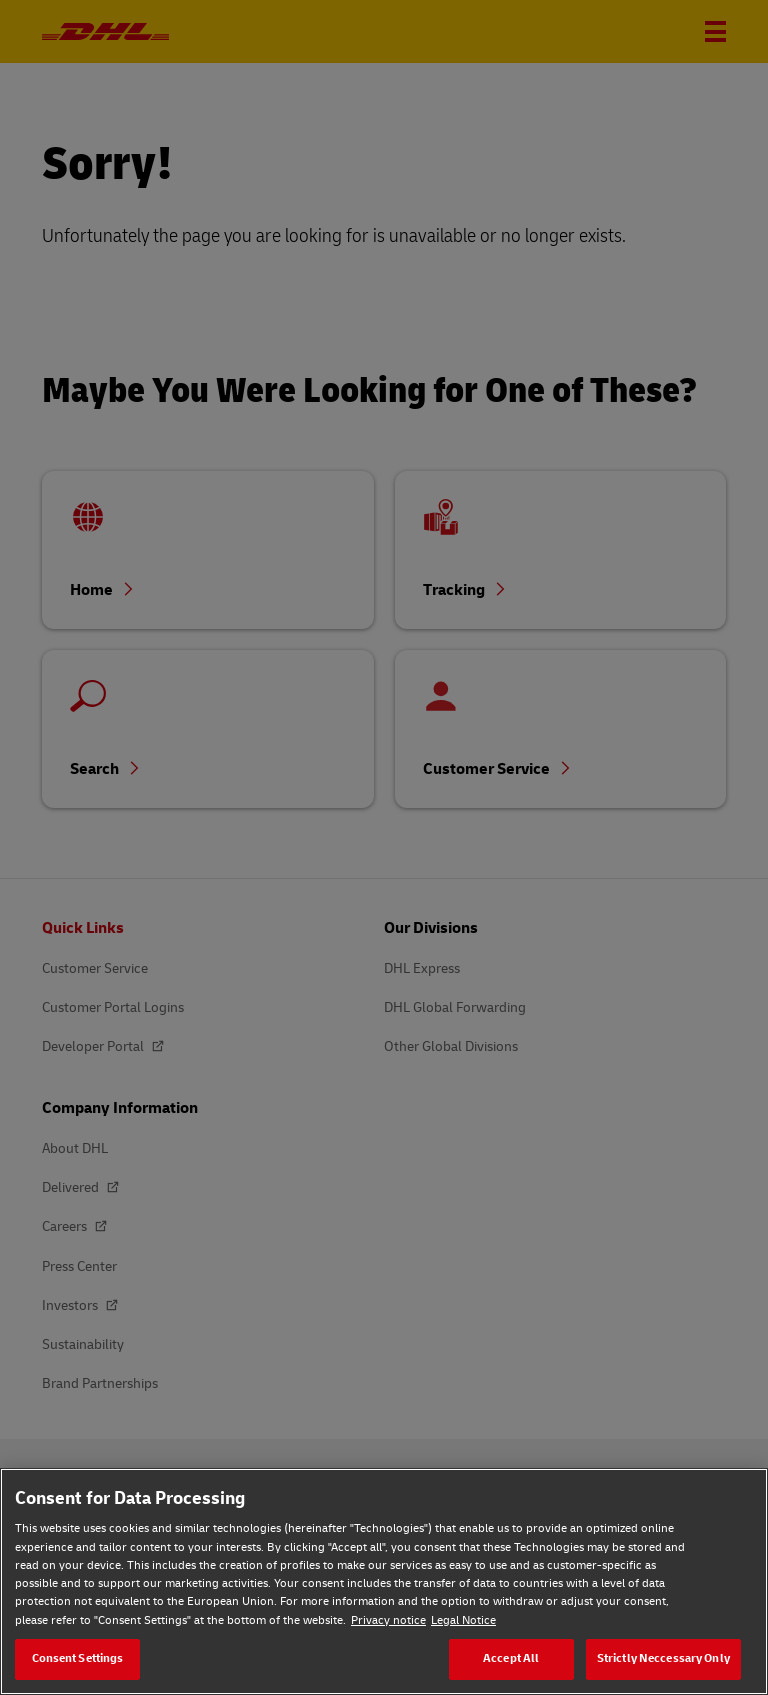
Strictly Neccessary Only (663, 1658)
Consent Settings (78, 1658)
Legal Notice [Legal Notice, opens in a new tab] (463, 1620)
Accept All (511, 1658)
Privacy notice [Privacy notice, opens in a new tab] (388, 1620)
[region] (384, 1581)
